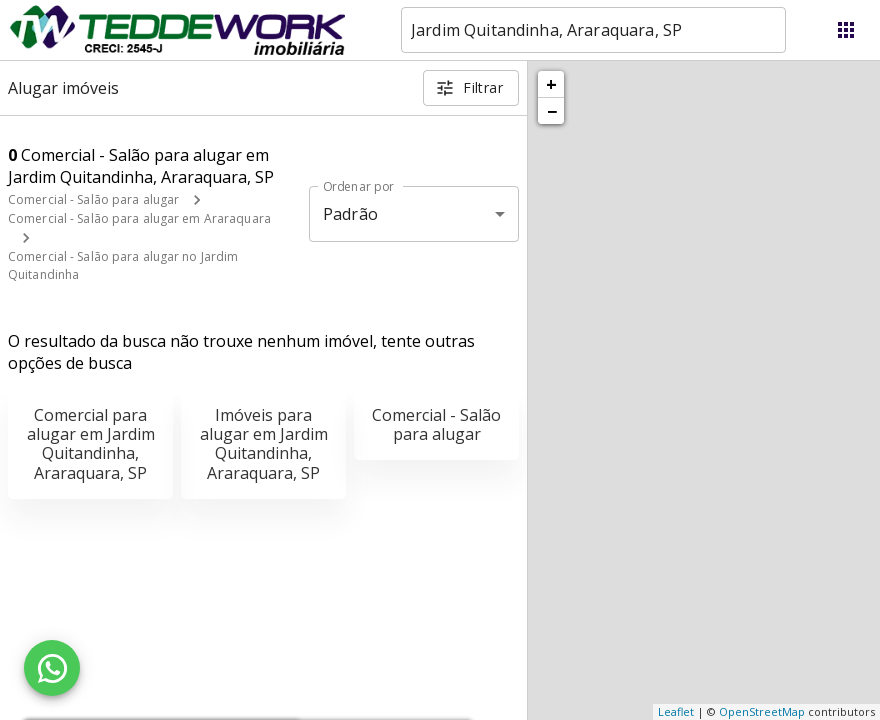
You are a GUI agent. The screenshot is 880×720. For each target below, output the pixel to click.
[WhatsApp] (52, 668)
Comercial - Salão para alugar (93, 199)
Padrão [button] (350, 214)
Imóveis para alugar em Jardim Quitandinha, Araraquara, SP (264, 444)
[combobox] (593, 30)
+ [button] (551, 84)
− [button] (552, 111)
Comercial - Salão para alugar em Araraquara (139, 218)
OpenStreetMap (762, 711)
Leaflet (676, 711)
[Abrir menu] (846, 30)
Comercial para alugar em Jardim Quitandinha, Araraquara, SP (91, 444)
